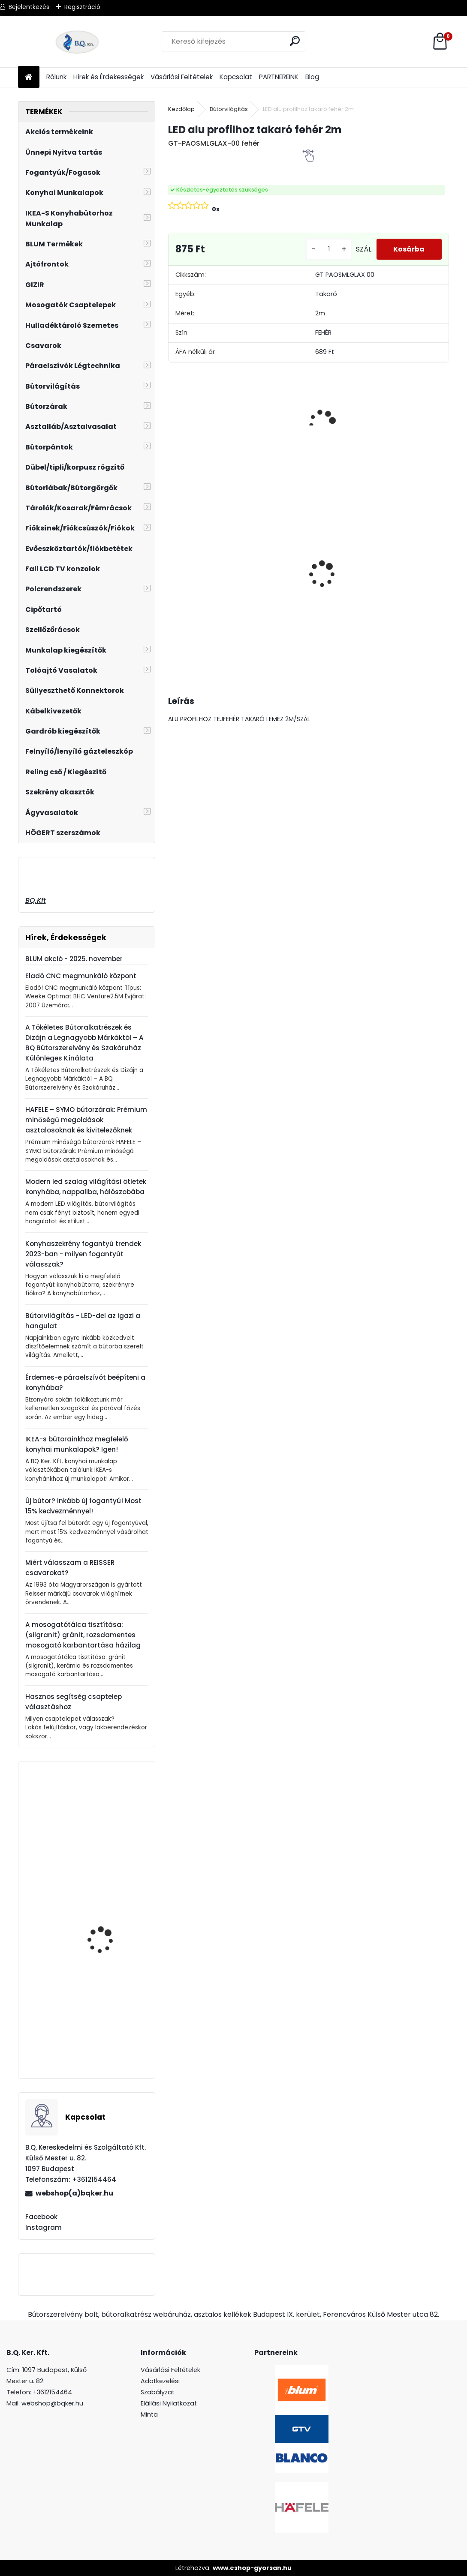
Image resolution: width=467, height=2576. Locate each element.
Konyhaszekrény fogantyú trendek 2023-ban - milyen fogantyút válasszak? (83, 1254)
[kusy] (328, 249)
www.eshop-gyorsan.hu (252, 2568)
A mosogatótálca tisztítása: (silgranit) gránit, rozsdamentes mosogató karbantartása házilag (83, 1635)
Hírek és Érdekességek (108, 76)
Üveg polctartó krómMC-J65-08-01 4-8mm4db (344, 550)
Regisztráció (82, 7)
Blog (312, 76)
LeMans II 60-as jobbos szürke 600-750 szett (410, 568)
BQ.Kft (35, 900)
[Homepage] (28, 77)
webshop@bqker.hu (52, 2403)
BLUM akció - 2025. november (74, 958)
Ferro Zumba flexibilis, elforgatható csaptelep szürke (110, 1843)
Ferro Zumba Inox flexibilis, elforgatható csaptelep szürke (107, 2033)
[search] (295, 41)
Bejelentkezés (29, 7)
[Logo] (77, 41)
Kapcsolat (236, 76)
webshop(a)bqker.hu (74, 2193)
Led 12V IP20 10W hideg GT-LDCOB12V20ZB (271, 534)
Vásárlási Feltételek (182, 76)
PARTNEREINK (278, 76)
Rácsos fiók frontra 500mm (104, 1920)
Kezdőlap (181, 109)
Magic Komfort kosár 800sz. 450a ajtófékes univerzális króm (202, 577)
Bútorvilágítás (229, 109)
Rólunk (56, 76)
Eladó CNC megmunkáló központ (80, 975)
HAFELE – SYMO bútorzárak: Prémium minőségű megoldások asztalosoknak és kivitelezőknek (86, 1120)
